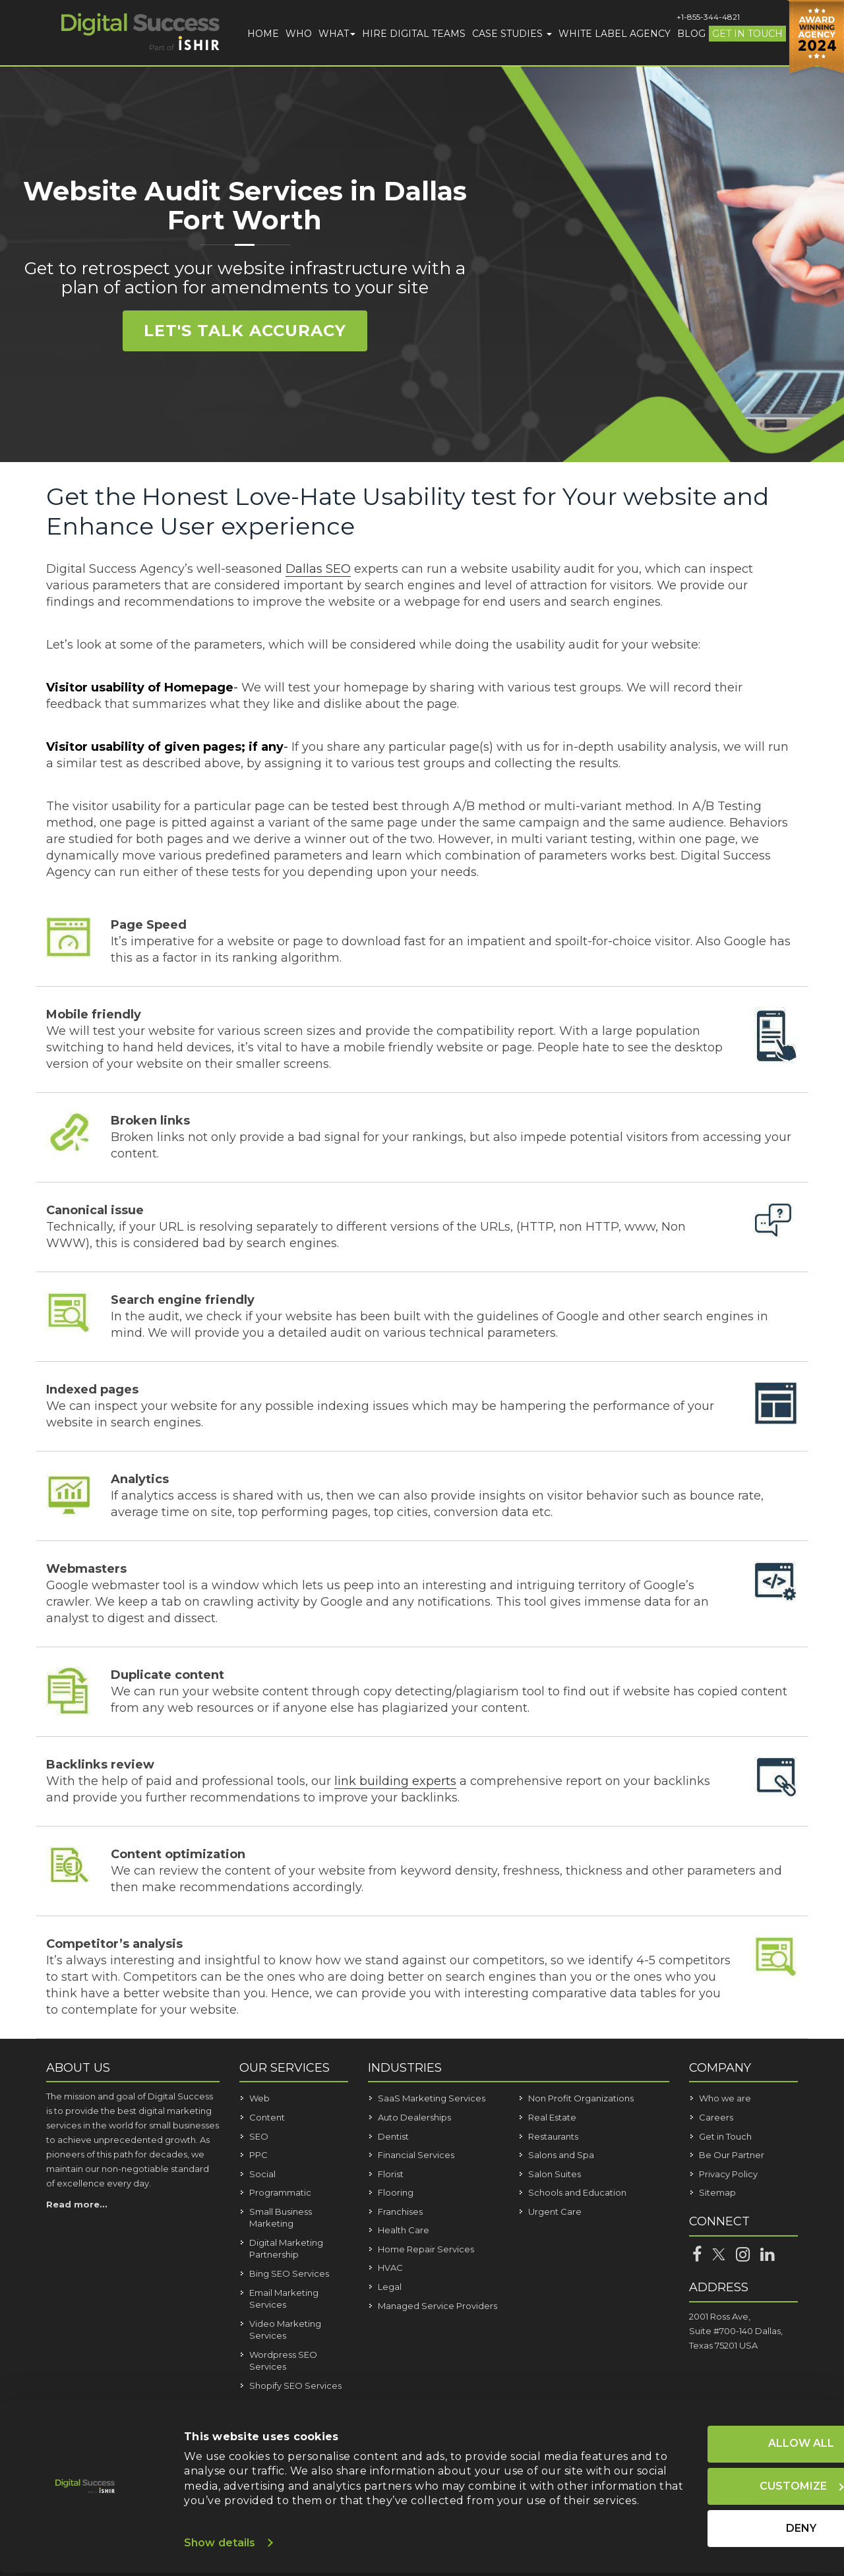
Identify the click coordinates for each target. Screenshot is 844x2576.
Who (299, 34)
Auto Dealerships (414, 2117)
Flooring (395, 2192)
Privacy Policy (728, 2174)
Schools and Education (577, 2192)
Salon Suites (554, 2174)
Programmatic (280, 2192)
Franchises (400, 2211)
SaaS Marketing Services (431, 2098)
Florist (391, 2174)
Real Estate (552, 2117)
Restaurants (553, 2136)
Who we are (725, 2098)
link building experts (395, 1781)
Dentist (393, 2136)
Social (262, 2174)
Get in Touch (747, 34)
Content (267, 2117)
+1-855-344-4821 (708, 17)
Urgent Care (555, 2211)
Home (263, 34)
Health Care (403, 2230)
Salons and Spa (561, 2155)
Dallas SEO (318, 569)
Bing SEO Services (289, 2273)
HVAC (390, 2267)
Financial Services (416, 2155)
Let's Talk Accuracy (245, 330)
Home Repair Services (426, 2249)
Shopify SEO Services (295, 2385)
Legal (390, 2286)
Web (259, 2098)
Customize (724, 2475)
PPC (258, 2155)
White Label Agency (614, 34)
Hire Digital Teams (414, 34)
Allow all (724, 2432)
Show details (219, 2546)
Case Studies (512, 34)
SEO (258, 2136)
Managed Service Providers (437, 2305)
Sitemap (717, 2192)
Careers (716, 2117)
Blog (691, 34)
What (336, 34)
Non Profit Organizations (581, 2098)
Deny (724, 2517)
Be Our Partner (731, 2155)
